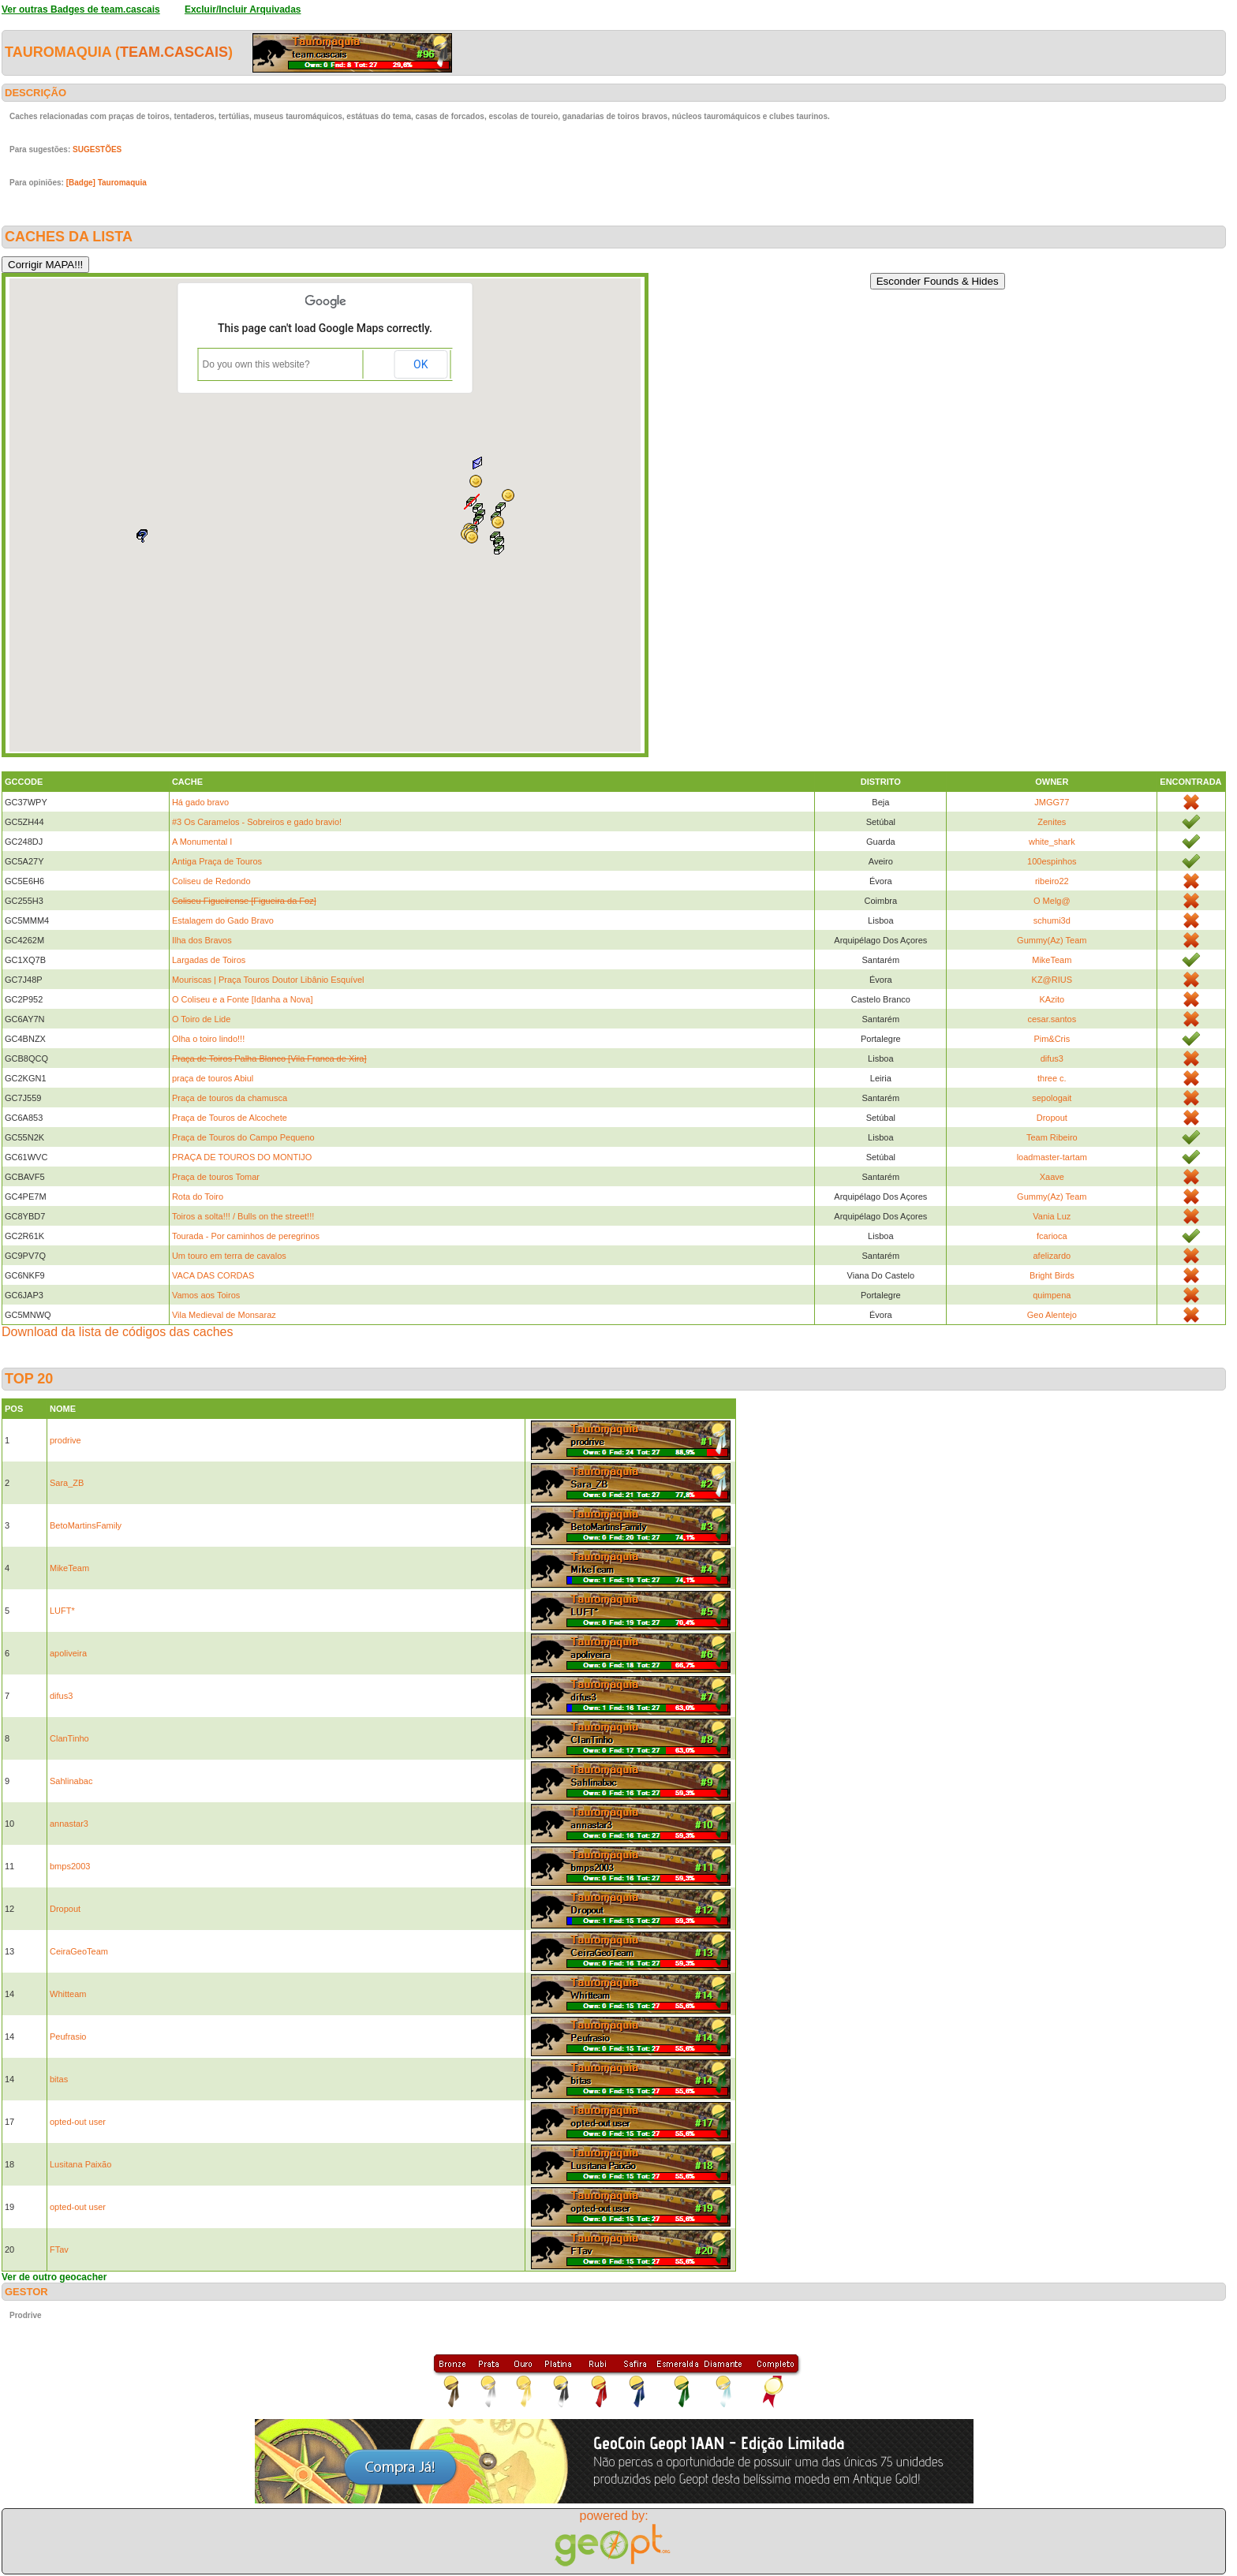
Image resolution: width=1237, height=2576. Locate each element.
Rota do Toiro (197, 1196)
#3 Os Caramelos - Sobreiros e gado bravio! (257, 822)
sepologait (1051, 1098)
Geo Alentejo (1052, 1315)
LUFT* (62, 1610)
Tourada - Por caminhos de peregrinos (246, 1236)
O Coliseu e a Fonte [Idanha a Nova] (242, 999)
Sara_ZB (67, 1483)
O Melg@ (1052, 900)
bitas (59, 2079)
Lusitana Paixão (80, 2164)
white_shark (1052, 841)
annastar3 (69, 1823)
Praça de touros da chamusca (229, 1098)
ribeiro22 (1052, 881)
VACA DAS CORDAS (213, 1275)
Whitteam (68, 1994)
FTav (59, 2249)
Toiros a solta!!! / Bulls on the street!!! (243, 1216)
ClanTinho (69, 1738)
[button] (499, 550)
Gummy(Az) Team (1051, 940)
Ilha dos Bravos (202, 940)
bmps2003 (70, 1866)
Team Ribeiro (1052, 1137)
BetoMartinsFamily (85, 1525)
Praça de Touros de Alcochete (229, 1117)
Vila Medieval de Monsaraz (224, 1315)
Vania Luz (1052, 1216)
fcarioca (1052, 1236)
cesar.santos (1051, 1019)
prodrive (65, 1440)
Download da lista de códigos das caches (118, 1331)
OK (420, 364)
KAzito (1051, 999)
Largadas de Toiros (208, 960)
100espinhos (1051, 861)
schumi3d (1052, 920)
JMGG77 (1051, 802)
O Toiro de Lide (201, 1019)
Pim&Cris (1051, 1038)
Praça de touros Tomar (216, 1177)
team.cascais (174, 52)
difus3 (1052, 1058)
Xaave (1052, 1177)
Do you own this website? (256, 364)
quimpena (1052, 1295)
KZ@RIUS (1052, 979)
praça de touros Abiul (212, 1078)
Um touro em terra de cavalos (229, 1255)
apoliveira (68, 1653)
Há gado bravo (200, 802)
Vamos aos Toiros (206, 1295)
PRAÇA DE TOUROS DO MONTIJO (242, 1157)
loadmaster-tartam (1052, 1157)
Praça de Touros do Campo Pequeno (243, 1137)
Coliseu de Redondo (211, 881)
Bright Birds (1052, 1275)
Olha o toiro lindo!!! (208, 1038)
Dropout (1052, 1117)
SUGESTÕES (97, 149)
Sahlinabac (71, 1781)
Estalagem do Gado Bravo (223, 920)
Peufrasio (68, 2036)
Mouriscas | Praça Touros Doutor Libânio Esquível (268, 979)
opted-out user (78, 2121)
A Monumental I (202, 841)
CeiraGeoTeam (79, 1951)
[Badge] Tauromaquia (106, 182)
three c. (1052, 1078)
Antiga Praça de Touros (217, 861)
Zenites (1051, 822)
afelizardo (1052, 1255)
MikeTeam (1051, 960)
